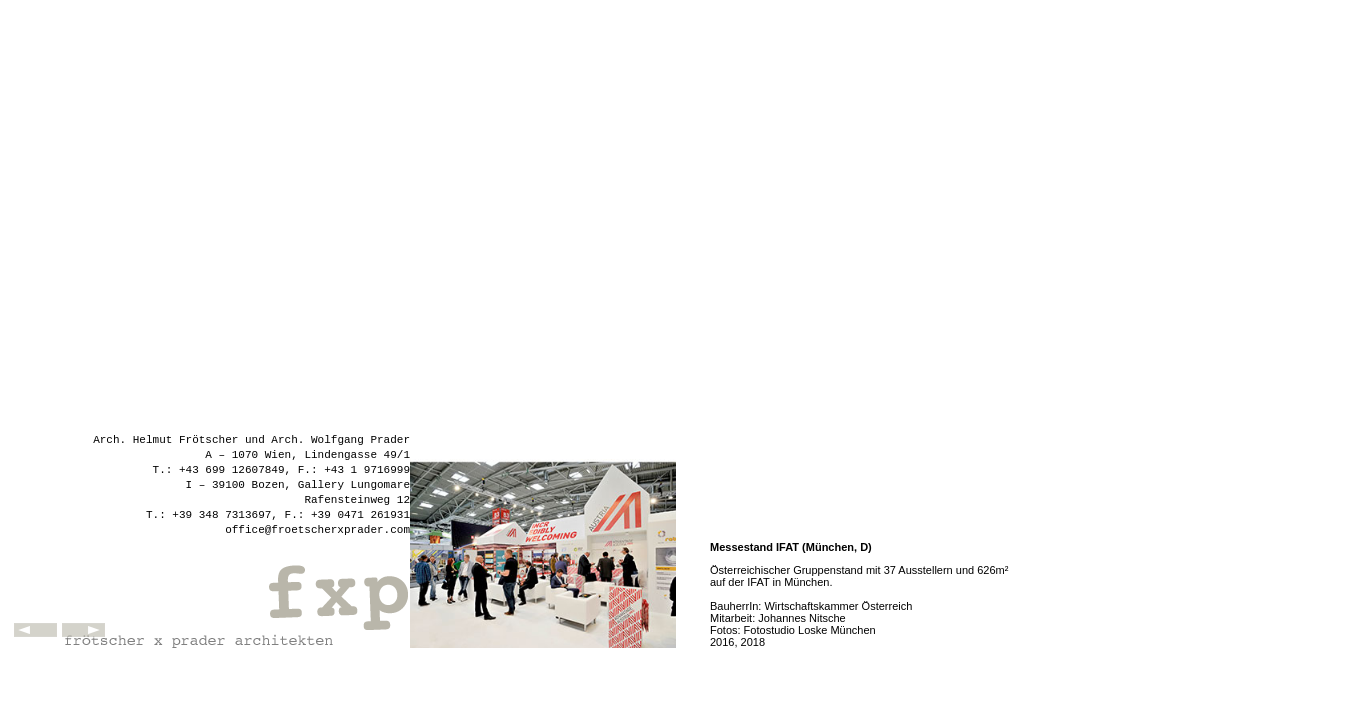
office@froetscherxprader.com (317, 530)
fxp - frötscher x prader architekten (235, 598)
